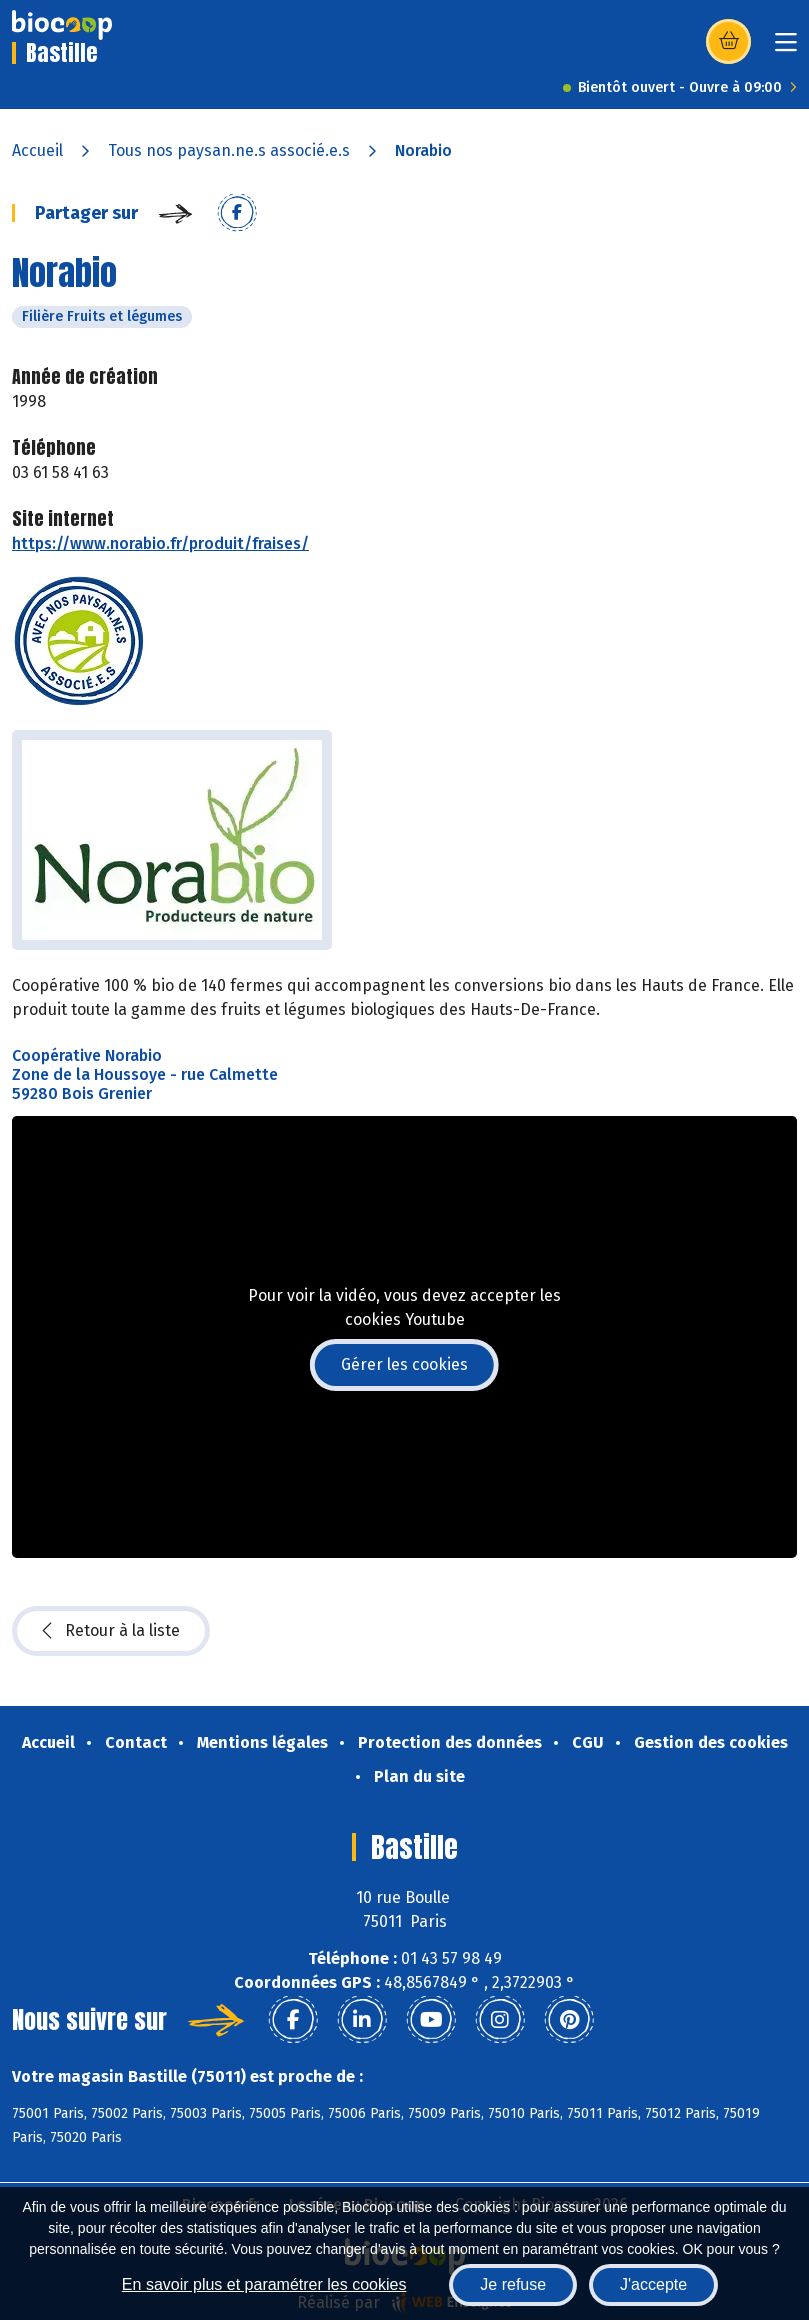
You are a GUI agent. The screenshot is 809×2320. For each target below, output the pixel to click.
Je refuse (513, 2284)
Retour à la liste (111, 1631)
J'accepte (653, 2284)
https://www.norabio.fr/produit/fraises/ (160, 543)
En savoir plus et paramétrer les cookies (264, 2284)
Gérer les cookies (404, 1364)
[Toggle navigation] (786, 48)
